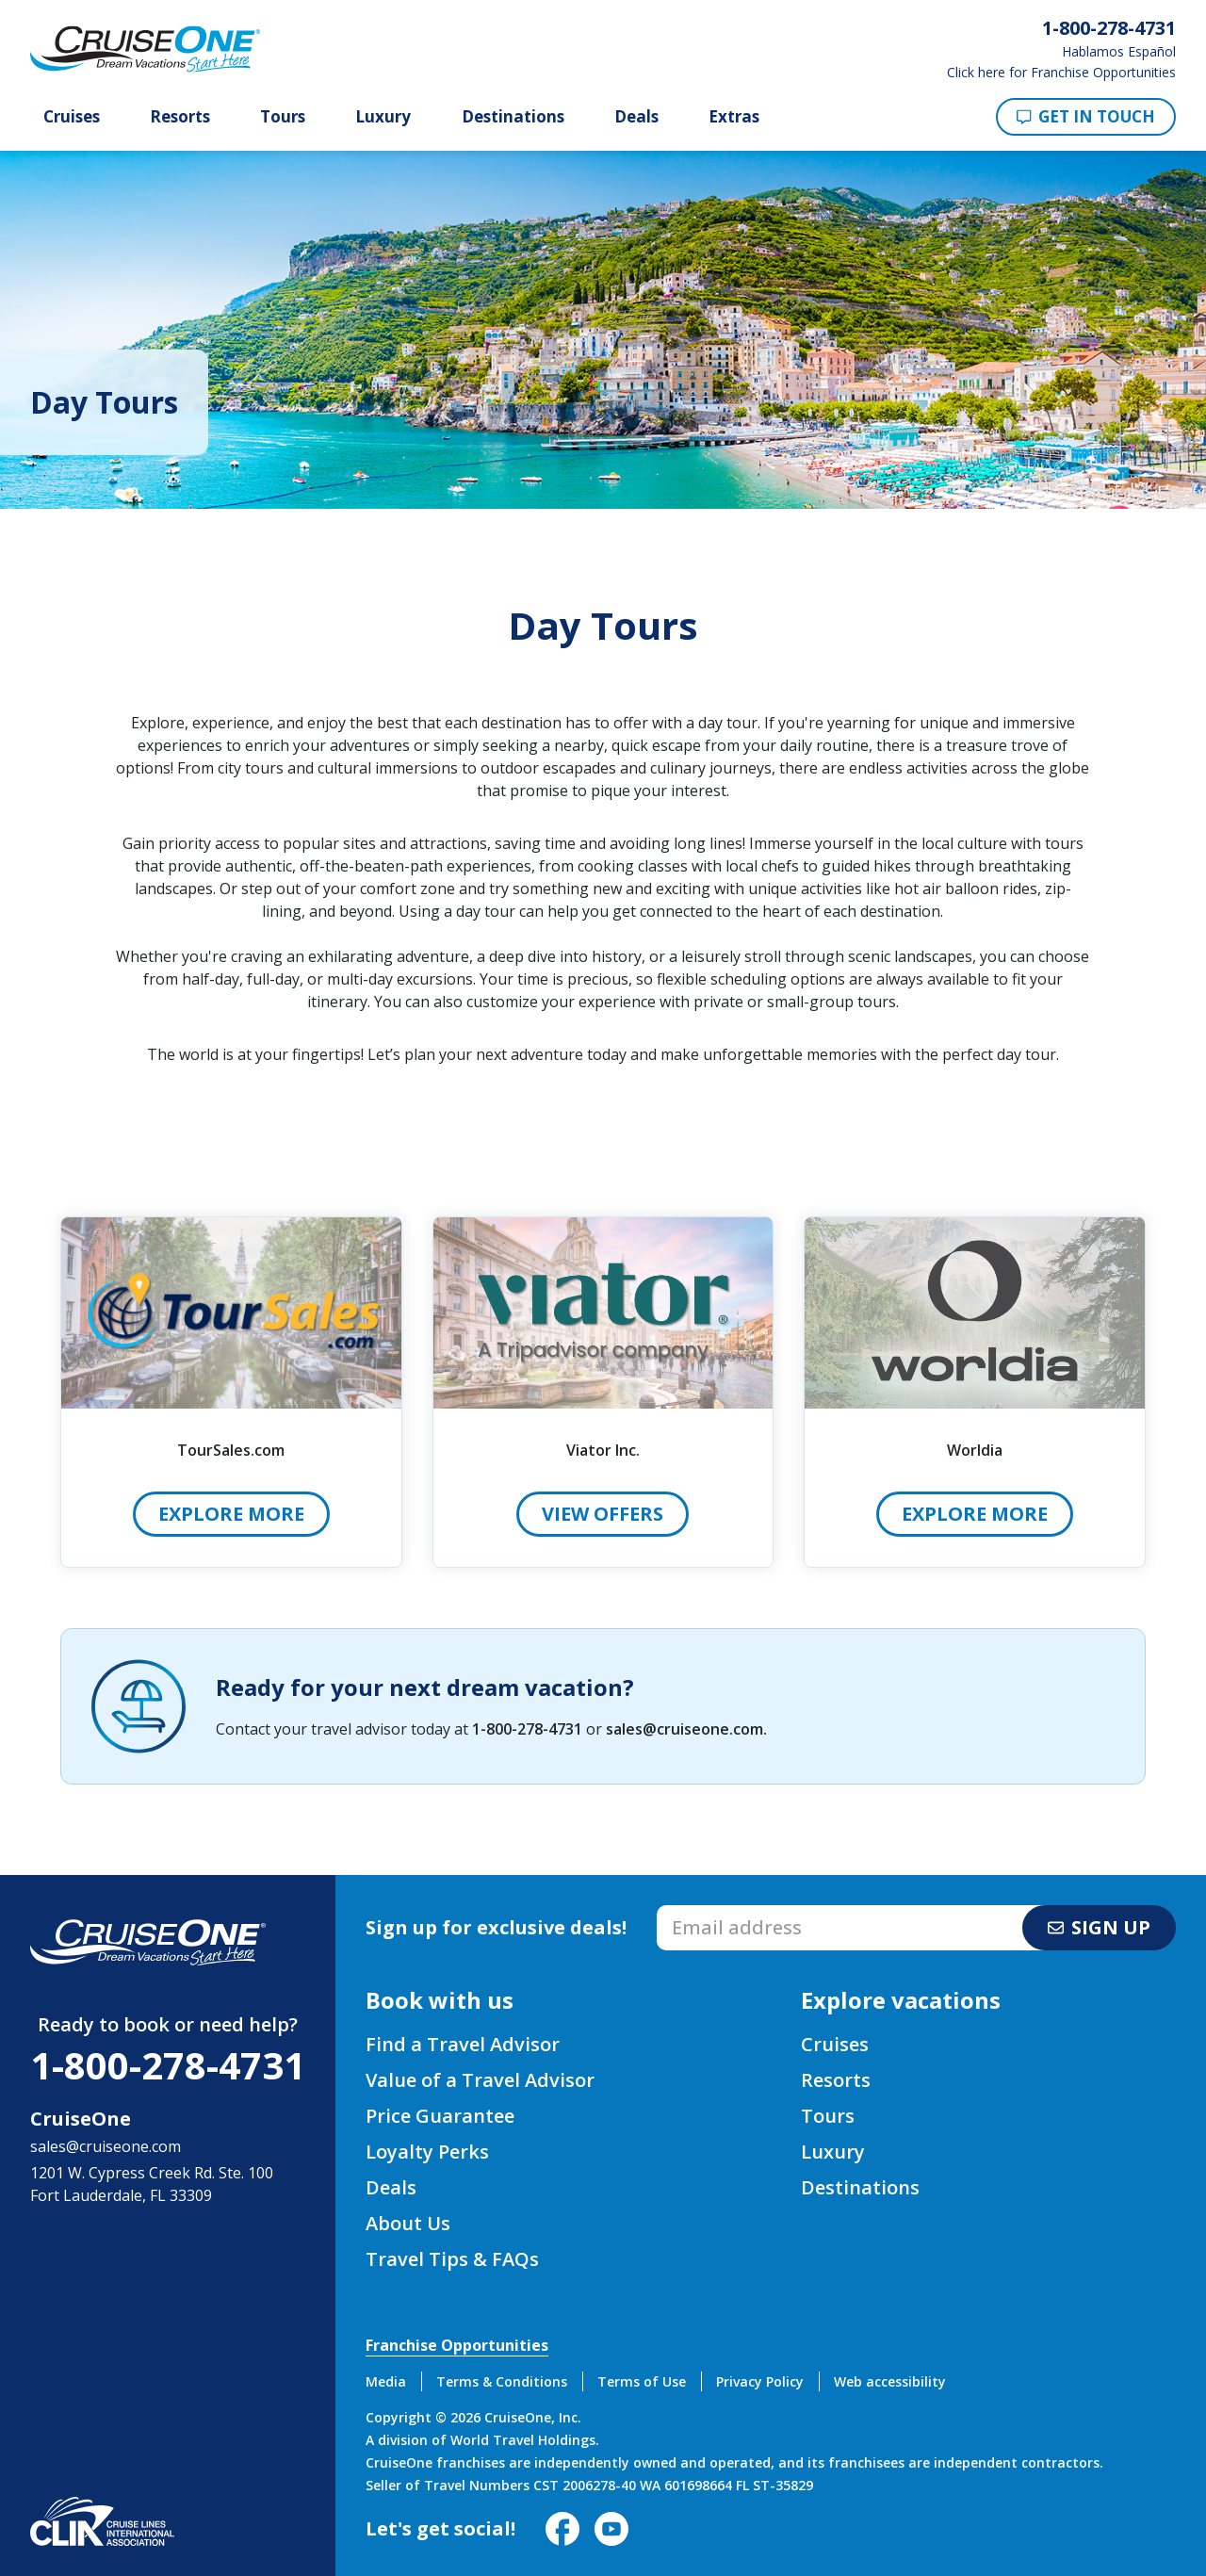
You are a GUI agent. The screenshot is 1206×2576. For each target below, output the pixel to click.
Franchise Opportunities (457, 2345)
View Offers (602, 1513)
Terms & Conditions (501, 2381)
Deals (636, 116)
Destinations (513, 116)
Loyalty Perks (427, 2151)
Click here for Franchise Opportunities (1061, 72)
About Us (408, 2223)
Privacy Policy (760, 2381)
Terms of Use (641, 2381)
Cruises (71, 116)
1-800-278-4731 (527, 1729)
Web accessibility (890, 2381)
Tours (282, 116)
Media (386, 2381)
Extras (734, 116)
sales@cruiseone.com (684, 1729)
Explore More (231, 1513)
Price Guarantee (440, 2115)
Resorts (180, 116)
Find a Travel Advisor (463, 2044)
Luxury (383, 116)
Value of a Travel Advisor (480, 2080)
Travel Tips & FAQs (452, 2259)
